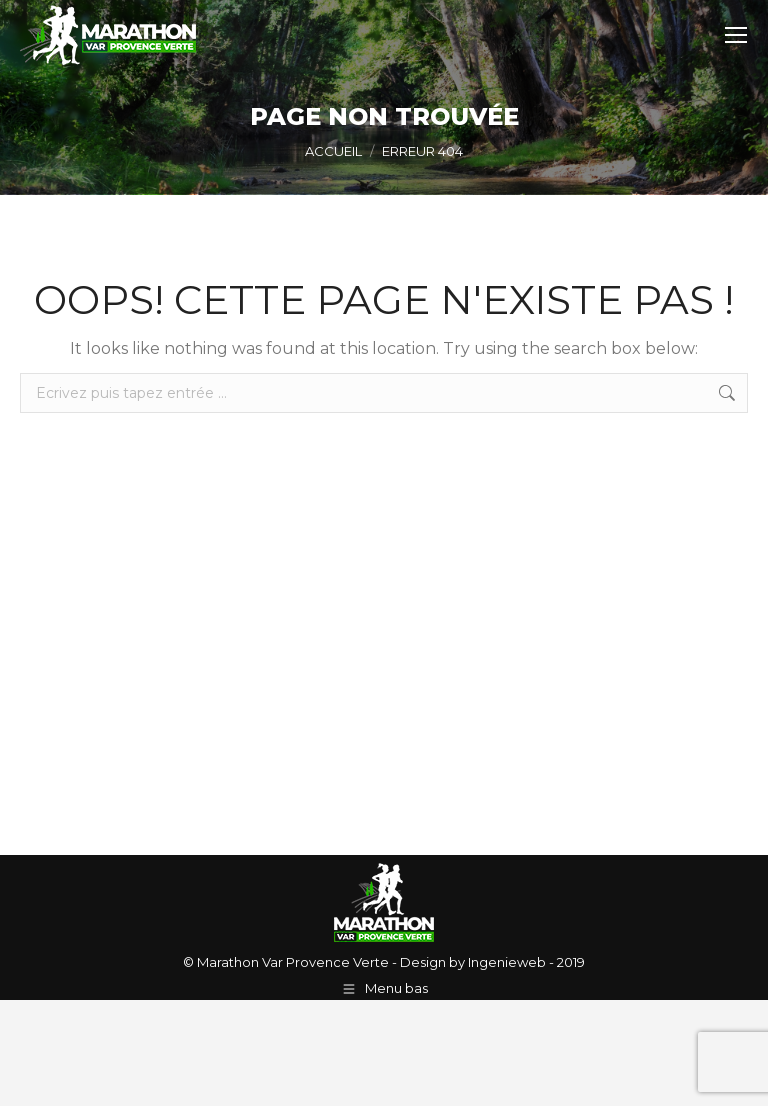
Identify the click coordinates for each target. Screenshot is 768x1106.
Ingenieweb (505, 962)
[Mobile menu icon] (736, 35)
